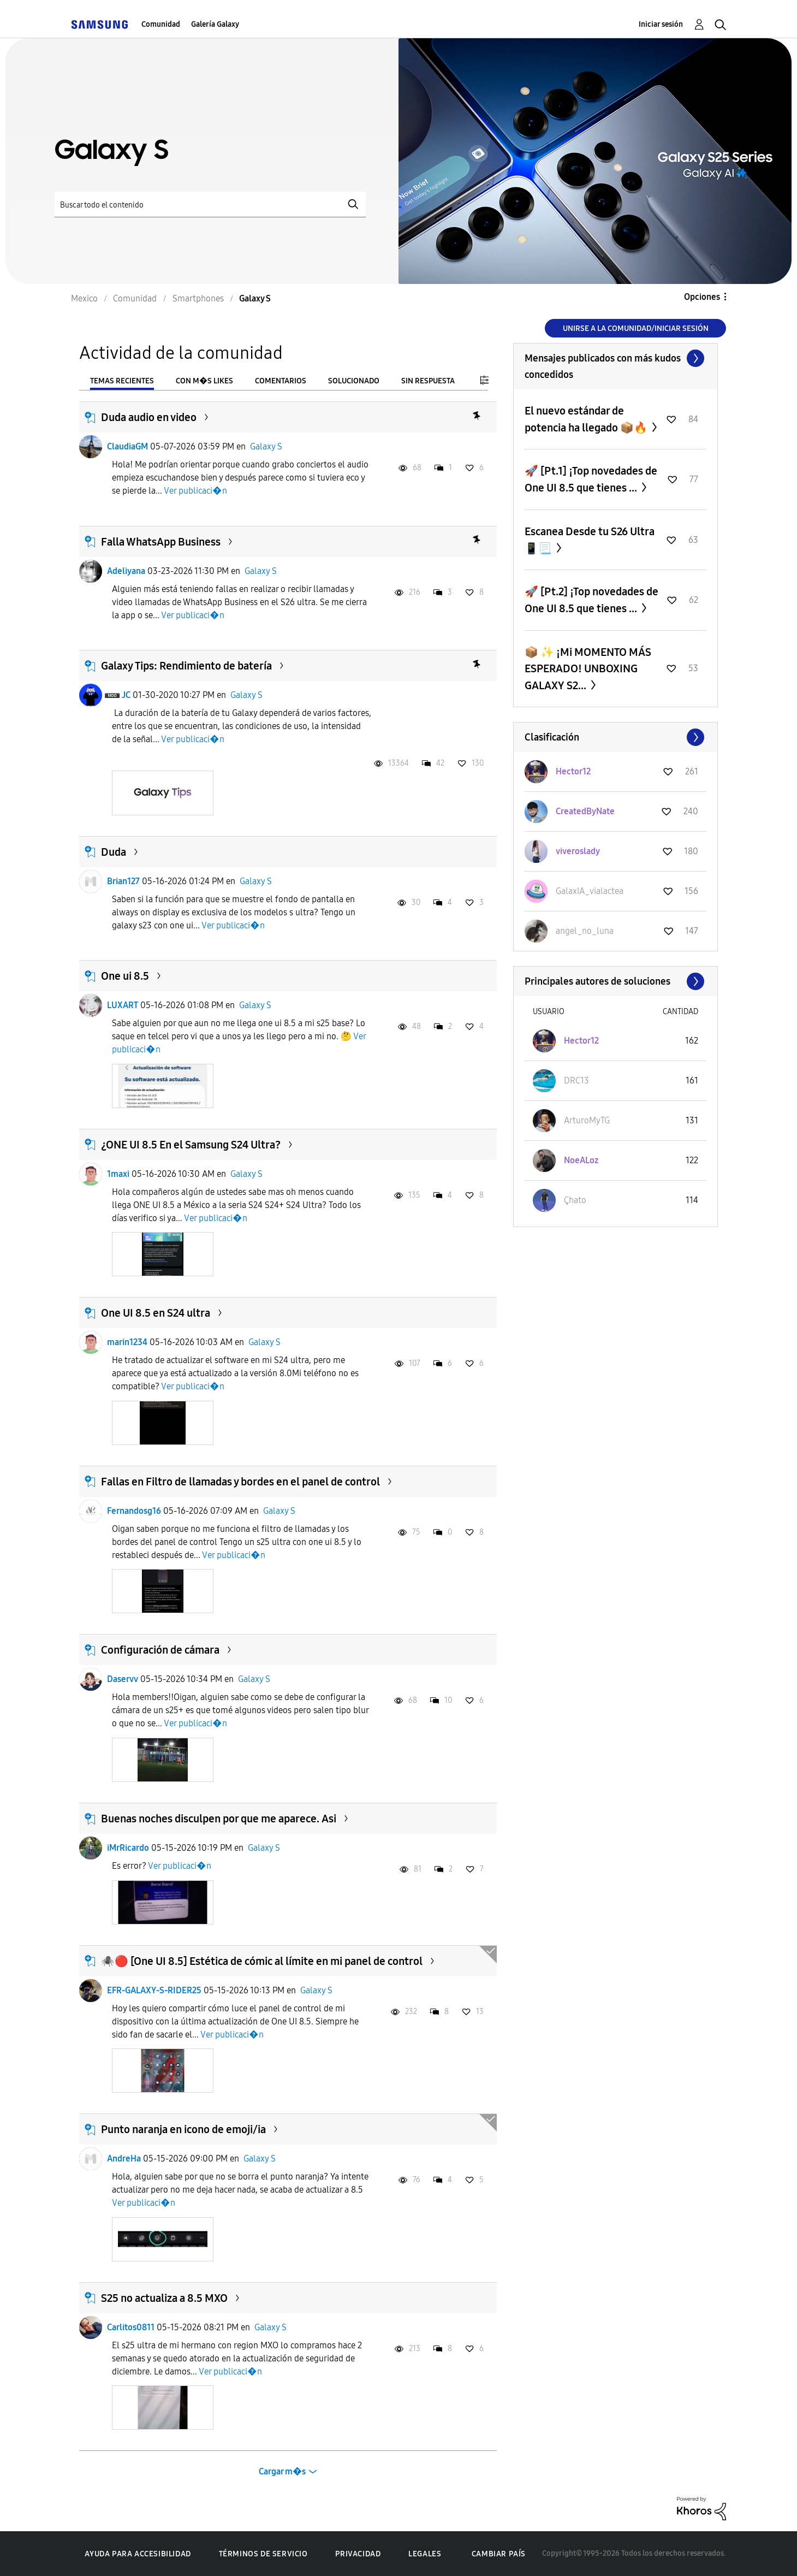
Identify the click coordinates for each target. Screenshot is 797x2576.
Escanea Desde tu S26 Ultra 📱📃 (590, 540)
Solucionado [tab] (353, 381)
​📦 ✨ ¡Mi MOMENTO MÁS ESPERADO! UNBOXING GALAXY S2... (588, 669)
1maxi (118, 1174)
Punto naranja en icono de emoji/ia (183, 2129)
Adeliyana (126, 571)
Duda (113, 851)
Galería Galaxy (215, 24)
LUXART (122, 1005)
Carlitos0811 (130, 2327)
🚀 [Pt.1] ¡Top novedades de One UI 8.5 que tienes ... (591, 479)
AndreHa (124, 2158)
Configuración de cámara (160, 1649)
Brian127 (123, 881)
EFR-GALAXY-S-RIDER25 (154, 1990)
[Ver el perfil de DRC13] (576, 1080)
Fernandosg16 (134, 1511)
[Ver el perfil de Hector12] (573, 771)
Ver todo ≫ (615, 358)
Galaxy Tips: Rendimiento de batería (186, 665)
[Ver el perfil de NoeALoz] (581, 1160)
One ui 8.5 (125, 975)
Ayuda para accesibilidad (138, 2554)
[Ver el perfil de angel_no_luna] (585, 931)
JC (126, 695)
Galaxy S (266, 446)
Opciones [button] (702, 297)
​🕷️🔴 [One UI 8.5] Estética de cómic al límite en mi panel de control (262, 1961)
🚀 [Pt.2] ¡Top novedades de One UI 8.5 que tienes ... (591, 600)
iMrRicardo (128, 1848)
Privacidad (357, 2554)
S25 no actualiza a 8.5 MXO (164, 2298)
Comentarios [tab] (280, 381)
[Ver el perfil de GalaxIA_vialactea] (589, 891)
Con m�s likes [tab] (204, 381)
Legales (424, 2554)
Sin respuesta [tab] (428, 381)
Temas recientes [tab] (122, 381)
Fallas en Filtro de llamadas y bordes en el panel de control (240, 1481)
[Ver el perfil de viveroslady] (578, 851)
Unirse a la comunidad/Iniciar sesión (636, 328)
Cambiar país (499, 2554)
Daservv (122, 1679)
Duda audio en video (149, 417)
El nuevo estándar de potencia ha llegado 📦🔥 (587, 419)
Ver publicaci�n (195, 490)
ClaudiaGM (127, 446)
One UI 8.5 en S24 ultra (155, 1312)
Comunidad (160, 24)
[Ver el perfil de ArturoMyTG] (587, 1120)
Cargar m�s (282, 2471)
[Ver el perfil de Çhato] (575, 1200)
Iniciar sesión (661, 24)
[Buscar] (210, 204)
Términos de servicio (263, 2554)
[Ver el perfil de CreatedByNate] (585, 811)
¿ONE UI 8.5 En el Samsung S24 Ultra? (191, 1144)
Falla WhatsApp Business (161, 541)
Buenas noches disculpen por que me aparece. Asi (218, 1818)
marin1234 (127, 1342)
